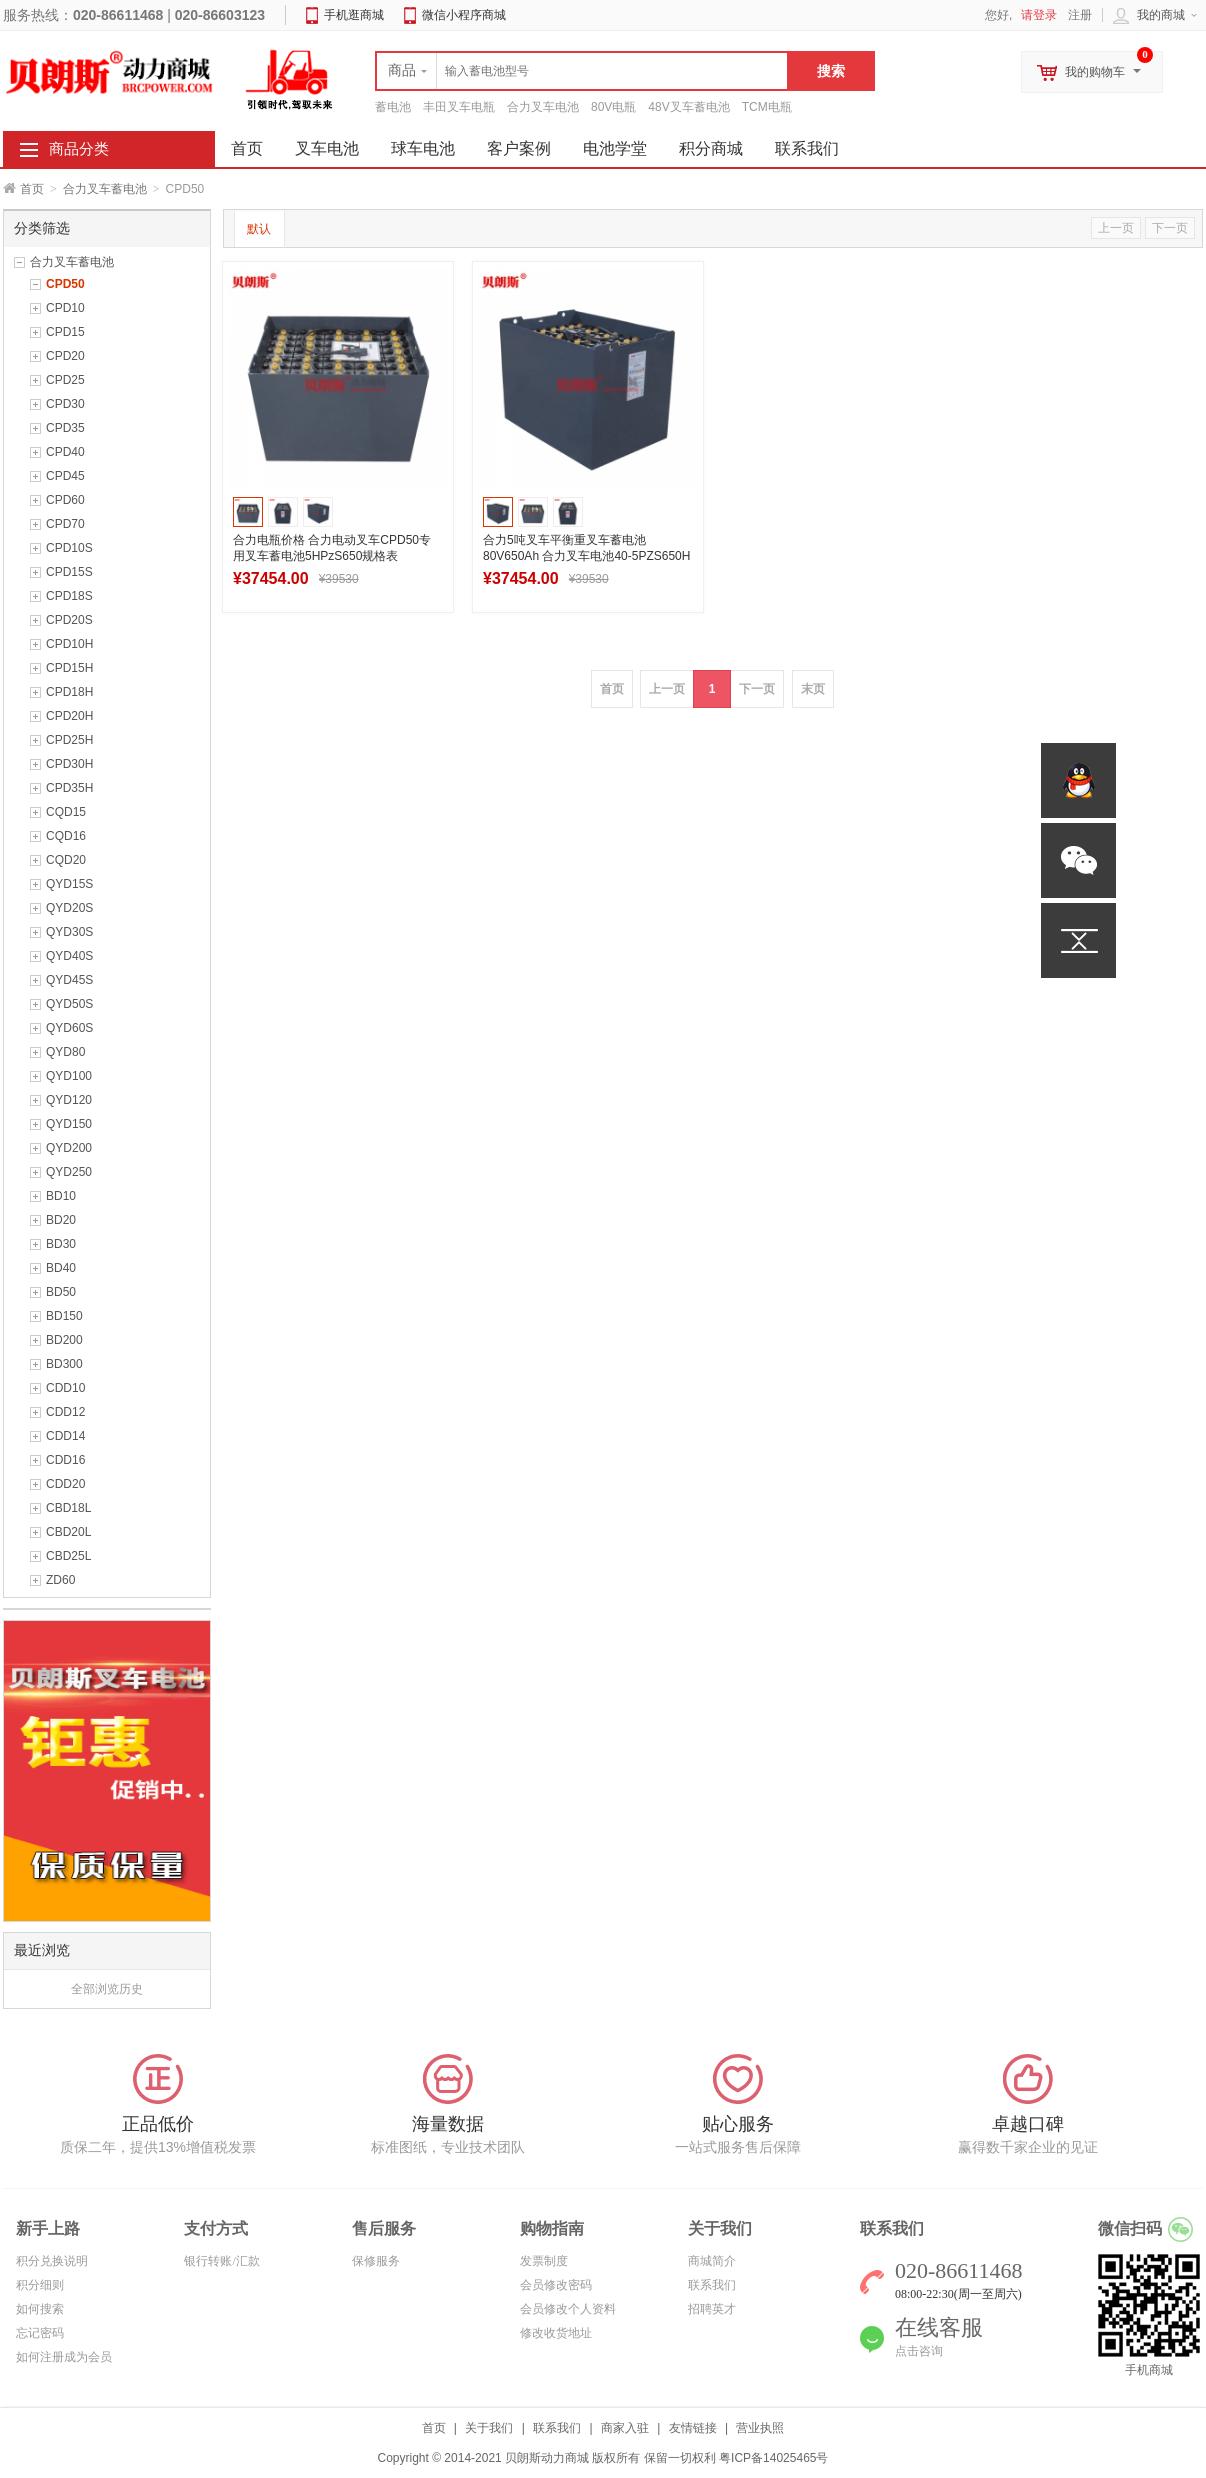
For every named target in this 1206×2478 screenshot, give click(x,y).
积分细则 (40, 2285)
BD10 (61, 1196)
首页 (32, 189)
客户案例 (519, 148)
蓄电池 (393, 107)
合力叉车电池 (543, 107)
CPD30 (65, 404)
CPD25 (65, 380)
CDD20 (65, 1484)
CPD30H (69, 764)
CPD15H (69, 668)
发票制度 (544, 2261)
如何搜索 (40, 2309)
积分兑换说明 (52, 2261)
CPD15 (65, 332)
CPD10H (69, 644)
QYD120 (69, 1100)
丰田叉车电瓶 (459, 107)
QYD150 (69, 1124)
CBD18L (68, 1508)
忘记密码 (40, 2333)
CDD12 (65, 1412)
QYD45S (69, 980)
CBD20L (68, 1532)
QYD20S (69, 908)
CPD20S (69, 620)
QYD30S (69, 932)
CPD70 (65, 524)
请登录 (1039, 15)
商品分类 (79, 149)
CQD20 (66, 860)
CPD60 (65, 500)
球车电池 (423, 148)
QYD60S (69, 1028)
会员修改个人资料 (568, 2309)
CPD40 (65, 452)
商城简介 (712, 2261)
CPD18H (69, 692)
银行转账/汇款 (221, 2261)
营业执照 (760, 2428)
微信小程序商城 (464, 15)
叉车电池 (327, 148)
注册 (1080, 15)
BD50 (61, 1292)
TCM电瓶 (767, 107)
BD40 (61, 1268)
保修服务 (376, 2261)
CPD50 (65, 284)
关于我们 (489, 2428)
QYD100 (69, 1076)
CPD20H (69, 716)
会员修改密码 (556, 2285)
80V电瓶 (613, 107)
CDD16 (65, 1460)
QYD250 (69, 1172)
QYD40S (69, 956)
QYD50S (69, 1004)
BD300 (64, 1364)
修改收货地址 (556, 2333)
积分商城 (711, 148)
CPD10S (69, 548)
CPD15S (69, 572)
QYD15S (69, 884)
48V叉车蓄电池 (688, 107)
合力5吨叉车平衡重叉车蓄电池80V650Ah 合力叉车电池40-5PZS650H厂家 (586, 556)
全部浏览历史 (107, 1989)
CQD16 (66, 836)
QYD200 (69, 1148)
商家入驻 (625, 2428)
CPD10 (65, 308)
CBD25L (68, 1556)
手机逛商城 (354, 15)
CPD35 (65, 428)
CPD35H (69, 788)
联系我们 (807, 148)
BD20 (61, 1220)
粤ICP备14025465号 (773, 2458)
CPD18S (69, 596)
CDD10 (65, 1388)
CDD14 (65, 1436)
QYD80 (65, 1052)
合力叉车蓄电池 (105, 189)
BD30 (61, 1244)
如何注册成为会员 (64, 2357)
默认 (259, 229)
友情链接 (693, 2428)
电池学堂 (615, 148)
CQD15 (66, 812)
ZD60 (60, 1580)
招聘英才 (712, 2309)
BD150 (64, 1316)
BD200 (64, 1340)
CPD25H (69, 740)
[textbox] (582, 71)
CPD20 (65, 356)
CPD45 (65, 476)
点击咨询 (919, 2351)
